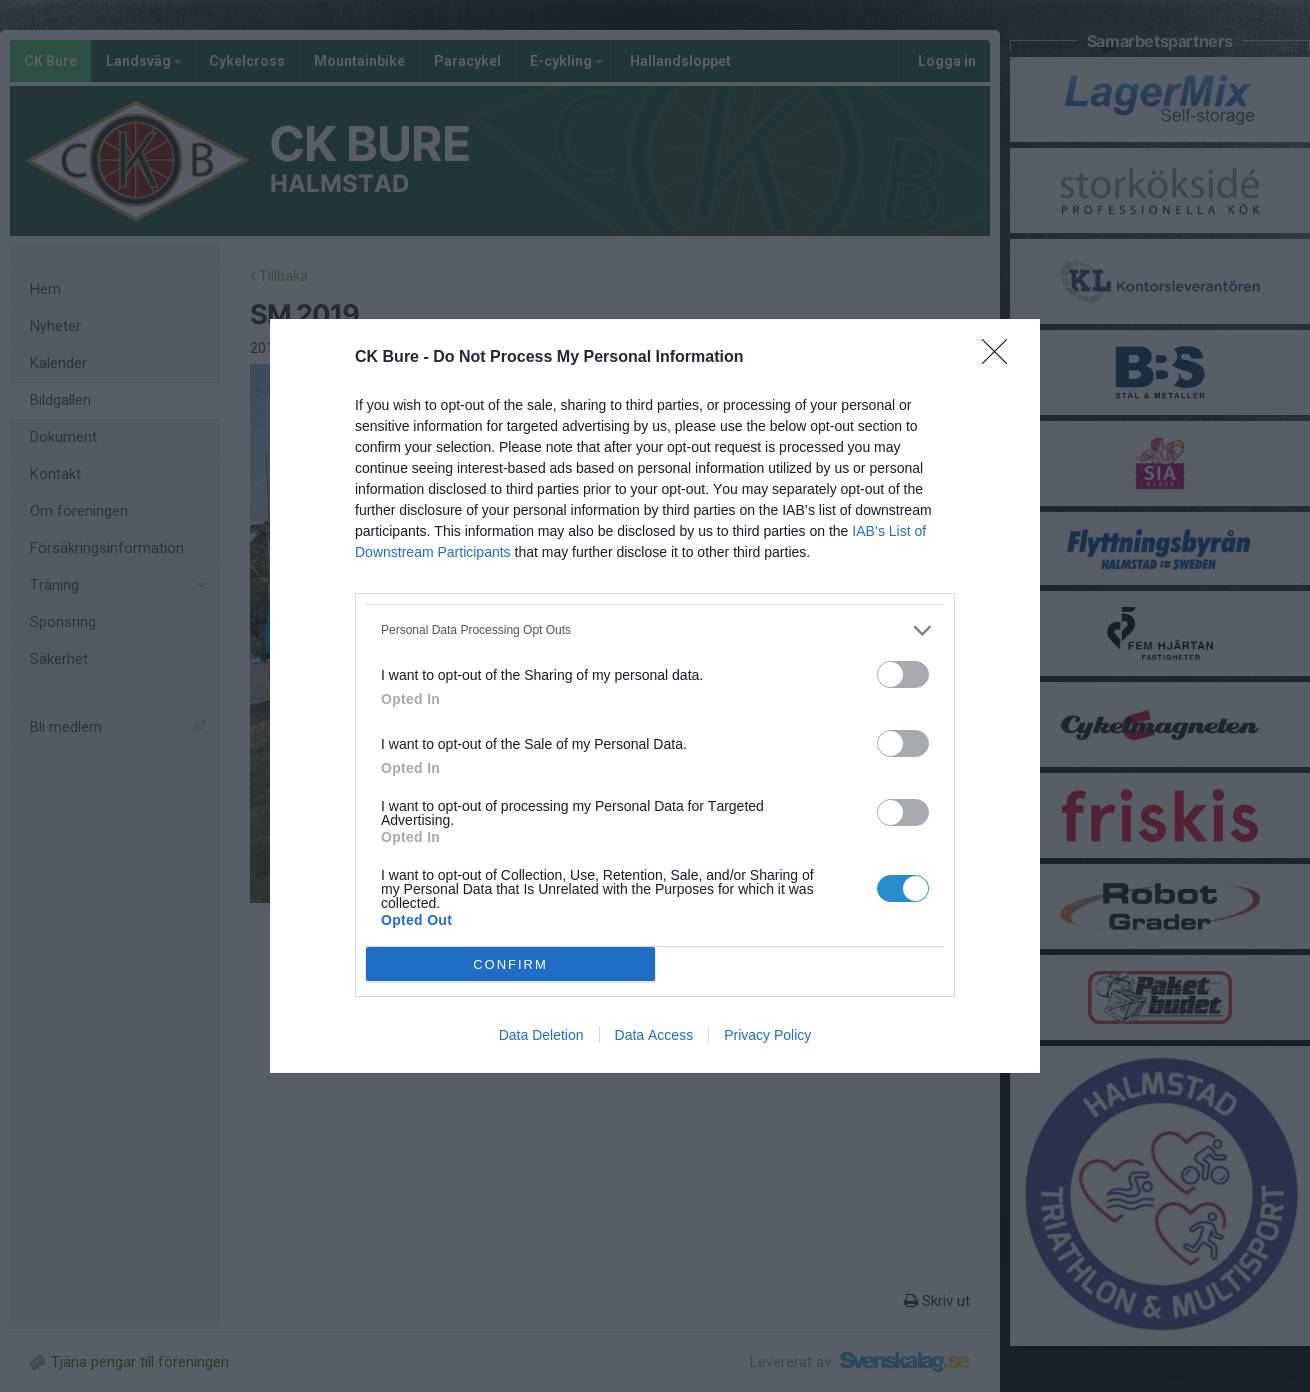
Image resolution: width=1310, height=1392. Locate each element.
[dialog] (655, 696)
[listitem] (655, 630)
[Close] (1001, 358)
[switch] (903, 674)
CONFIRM (510, 964)
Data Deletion (541, 1035)
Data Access (654, 1035)
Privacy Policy (767, 1035)
